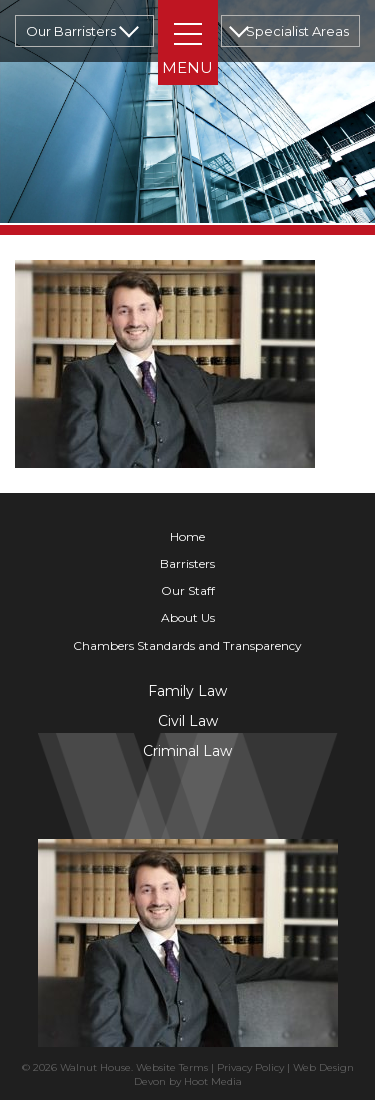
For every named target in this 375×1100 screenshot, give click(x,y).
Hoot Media (213, 1081)
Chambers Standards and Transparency (187, 645)
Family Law (187, 691)
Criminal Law (187, 751)
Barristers (187, 563)
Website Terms (172, 1067)
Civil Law (188, 721)
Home (187, 536)
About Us (188, 617)
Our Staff (188, 590)
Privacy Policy (250, 1067)
